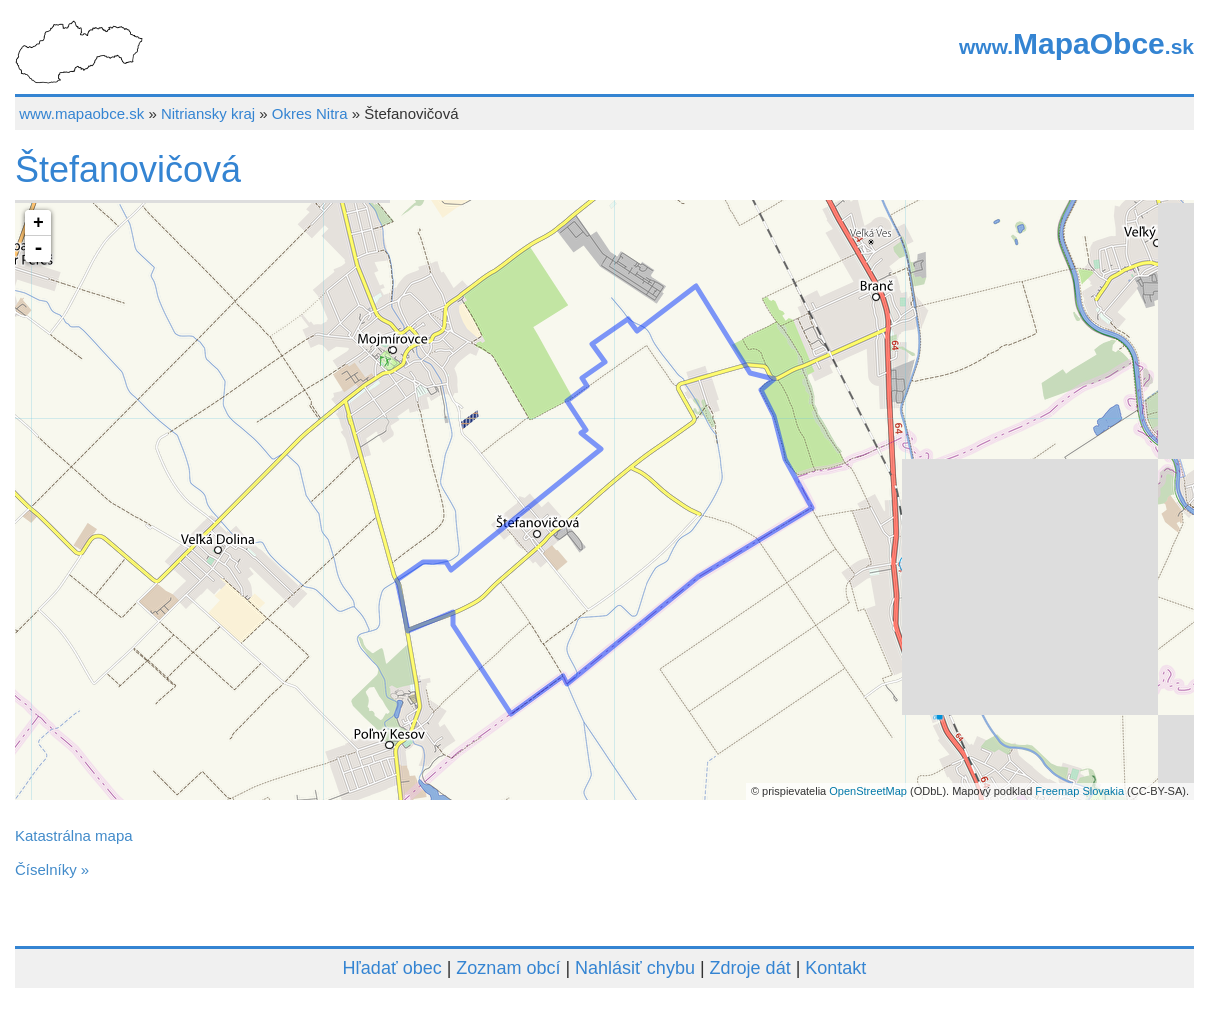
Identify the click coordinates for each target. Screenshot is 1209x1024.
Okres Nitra (310, 113)
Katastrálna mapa (74, 835)
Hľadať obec (392, 968)
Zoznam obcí (508, 968)
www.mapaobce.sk (81, 113)
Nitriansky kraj (208, 113)
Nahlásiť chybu (635, 968)
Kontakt (835, 968)
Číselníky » (52, 869)
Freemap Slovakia (1079, 791)
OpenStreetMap (868, 791)
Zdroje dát (750, 968)
